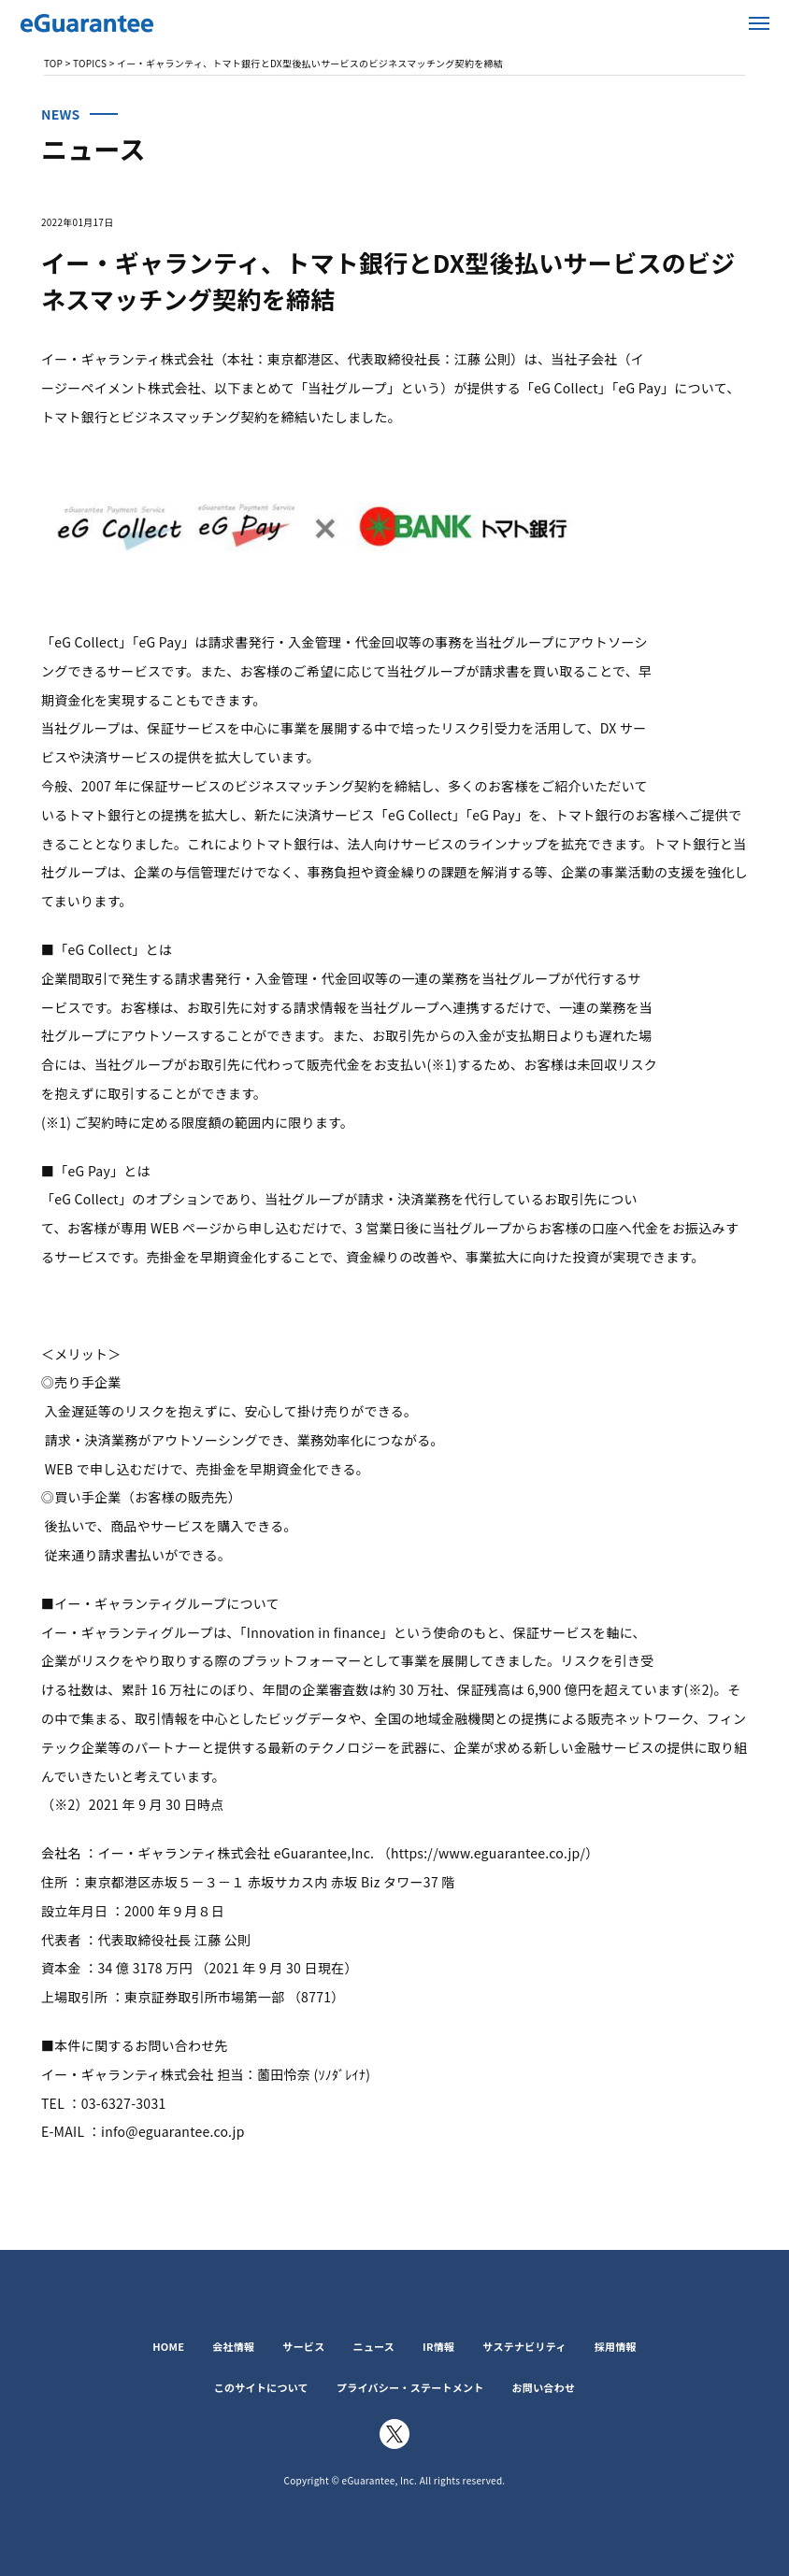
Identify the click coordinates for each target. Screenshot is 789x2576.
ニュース (373, 2346)
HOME (168, 2346)
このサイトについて (261, 2387)
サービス (303, 2346)
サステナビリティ (524, 2346)
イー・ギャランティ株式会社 (131, 23)
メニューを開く (759, 23)
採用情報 (616, 2346)
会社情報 (233, 2346)
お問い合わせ (544, 2387)
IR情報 (438, 2346)
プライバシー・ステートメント (410, 2387)
